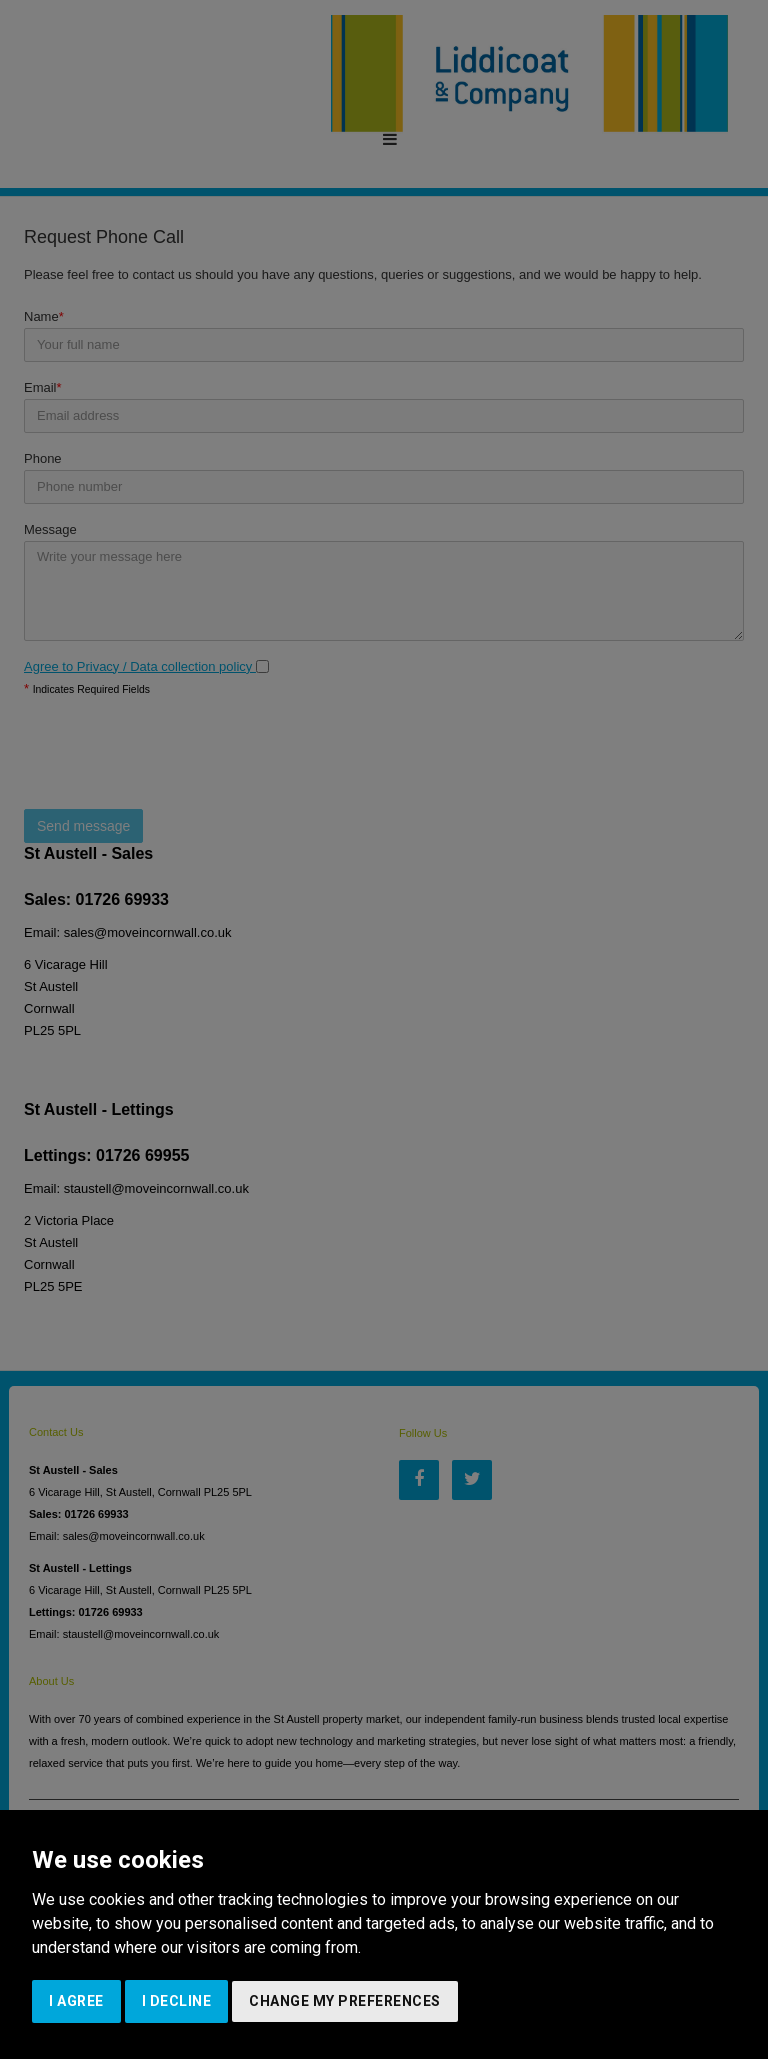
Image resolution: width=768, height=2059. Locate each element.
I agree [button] (76, 2001)
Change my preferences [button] (345, 2001)
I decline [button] (177, 2001)
